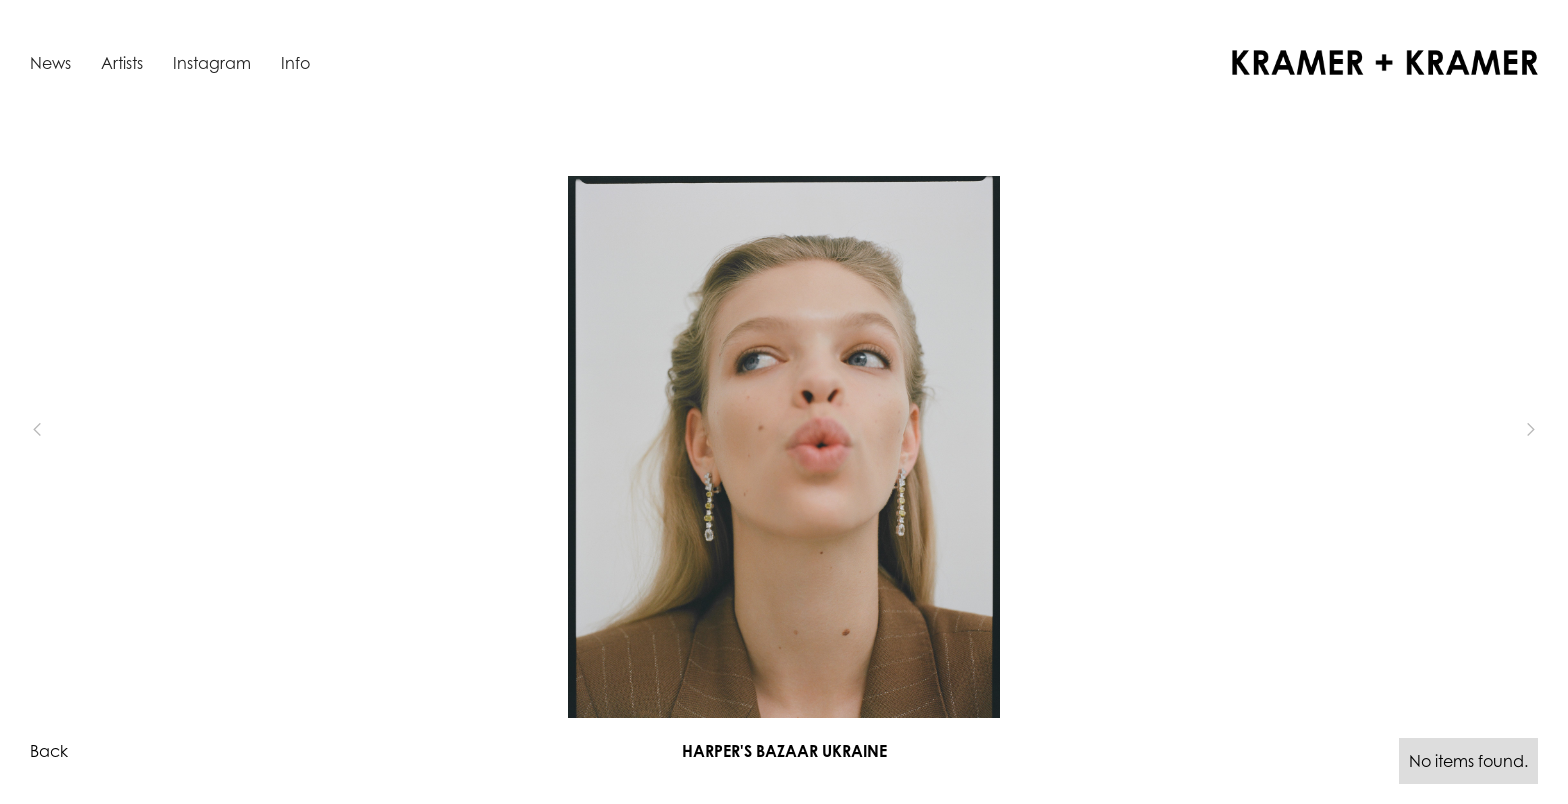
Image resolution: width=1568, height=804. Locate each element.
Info (295, 63)
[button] (70, 429)
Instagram (212, 63)
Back (49, 751)
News (50, 63)
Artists (122, 63)
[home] (1385, 62)
